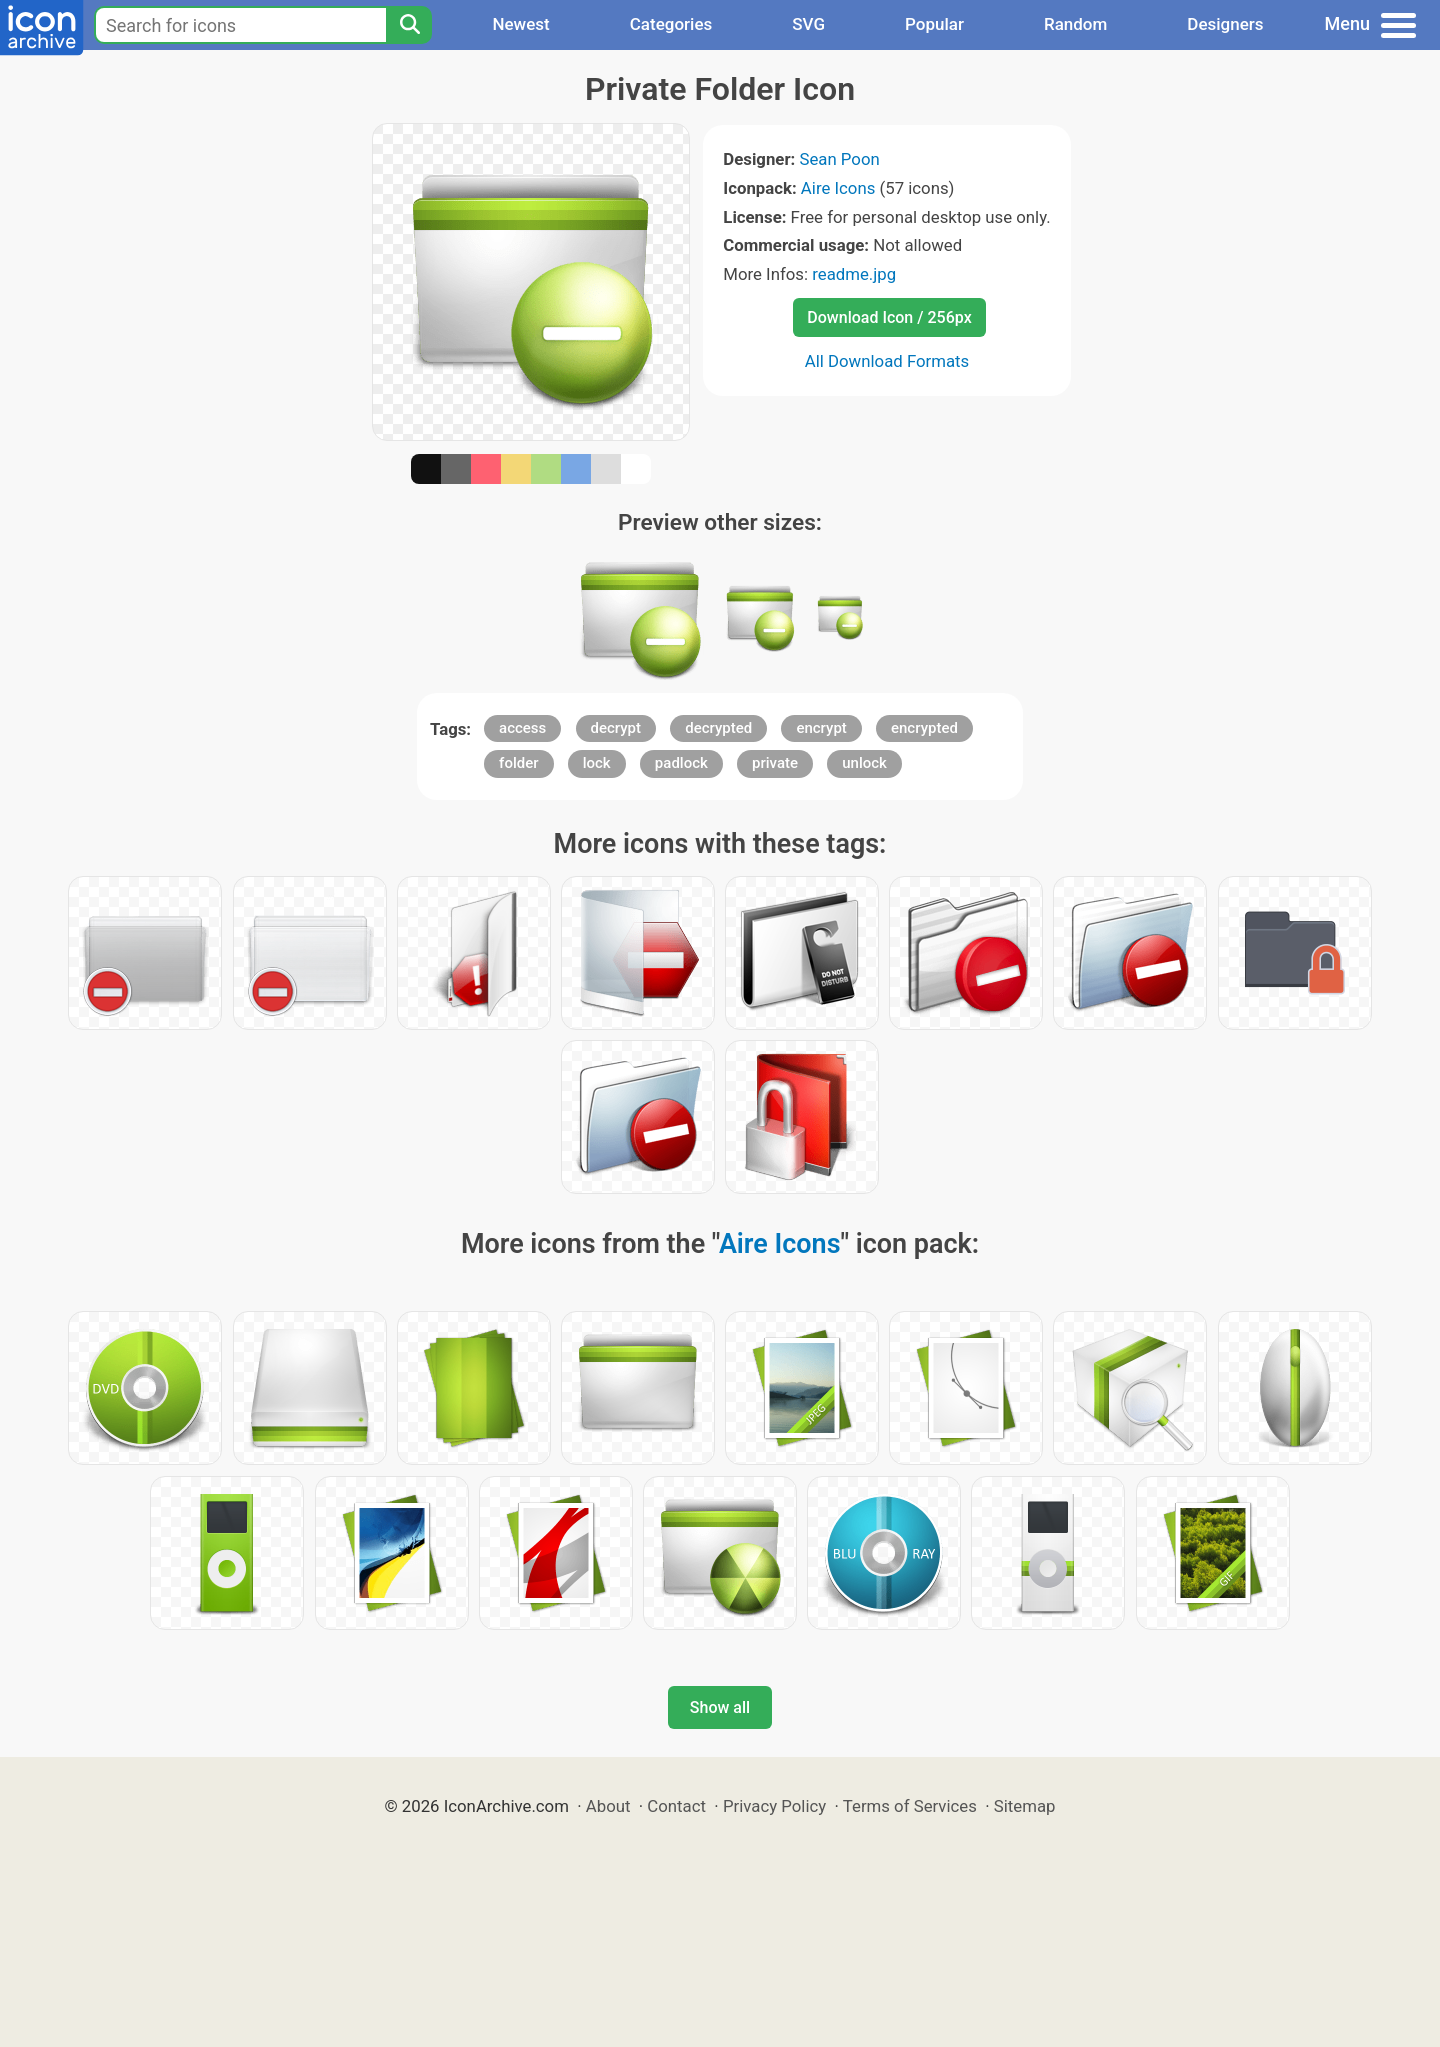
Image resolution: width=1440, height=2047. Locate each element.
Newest (520, 24)
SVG (808, 24)
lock (597, 763)
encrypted (924, 728)
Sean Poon (839, 159)
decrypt (616, 728)
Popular (934, 24)
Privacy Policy (774, 1806)
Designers (1225, 24)
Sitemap (1025, 1806)
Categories (671, 24)
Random (1075, 24)
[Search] (409, 25)
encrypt (821, 728)
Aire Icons (838, 188)
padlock (681, 763)
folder (518, 763)
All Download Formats (887, 361)
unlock (864, 763)
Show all (720, 1707)
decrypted (718, 728)
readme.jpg (854, 274)
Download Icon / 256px (889, 317)
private (775, 763)
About (608, 1806)
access (522, 728)
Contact (676, 1806)
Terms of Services (910, 1806)
